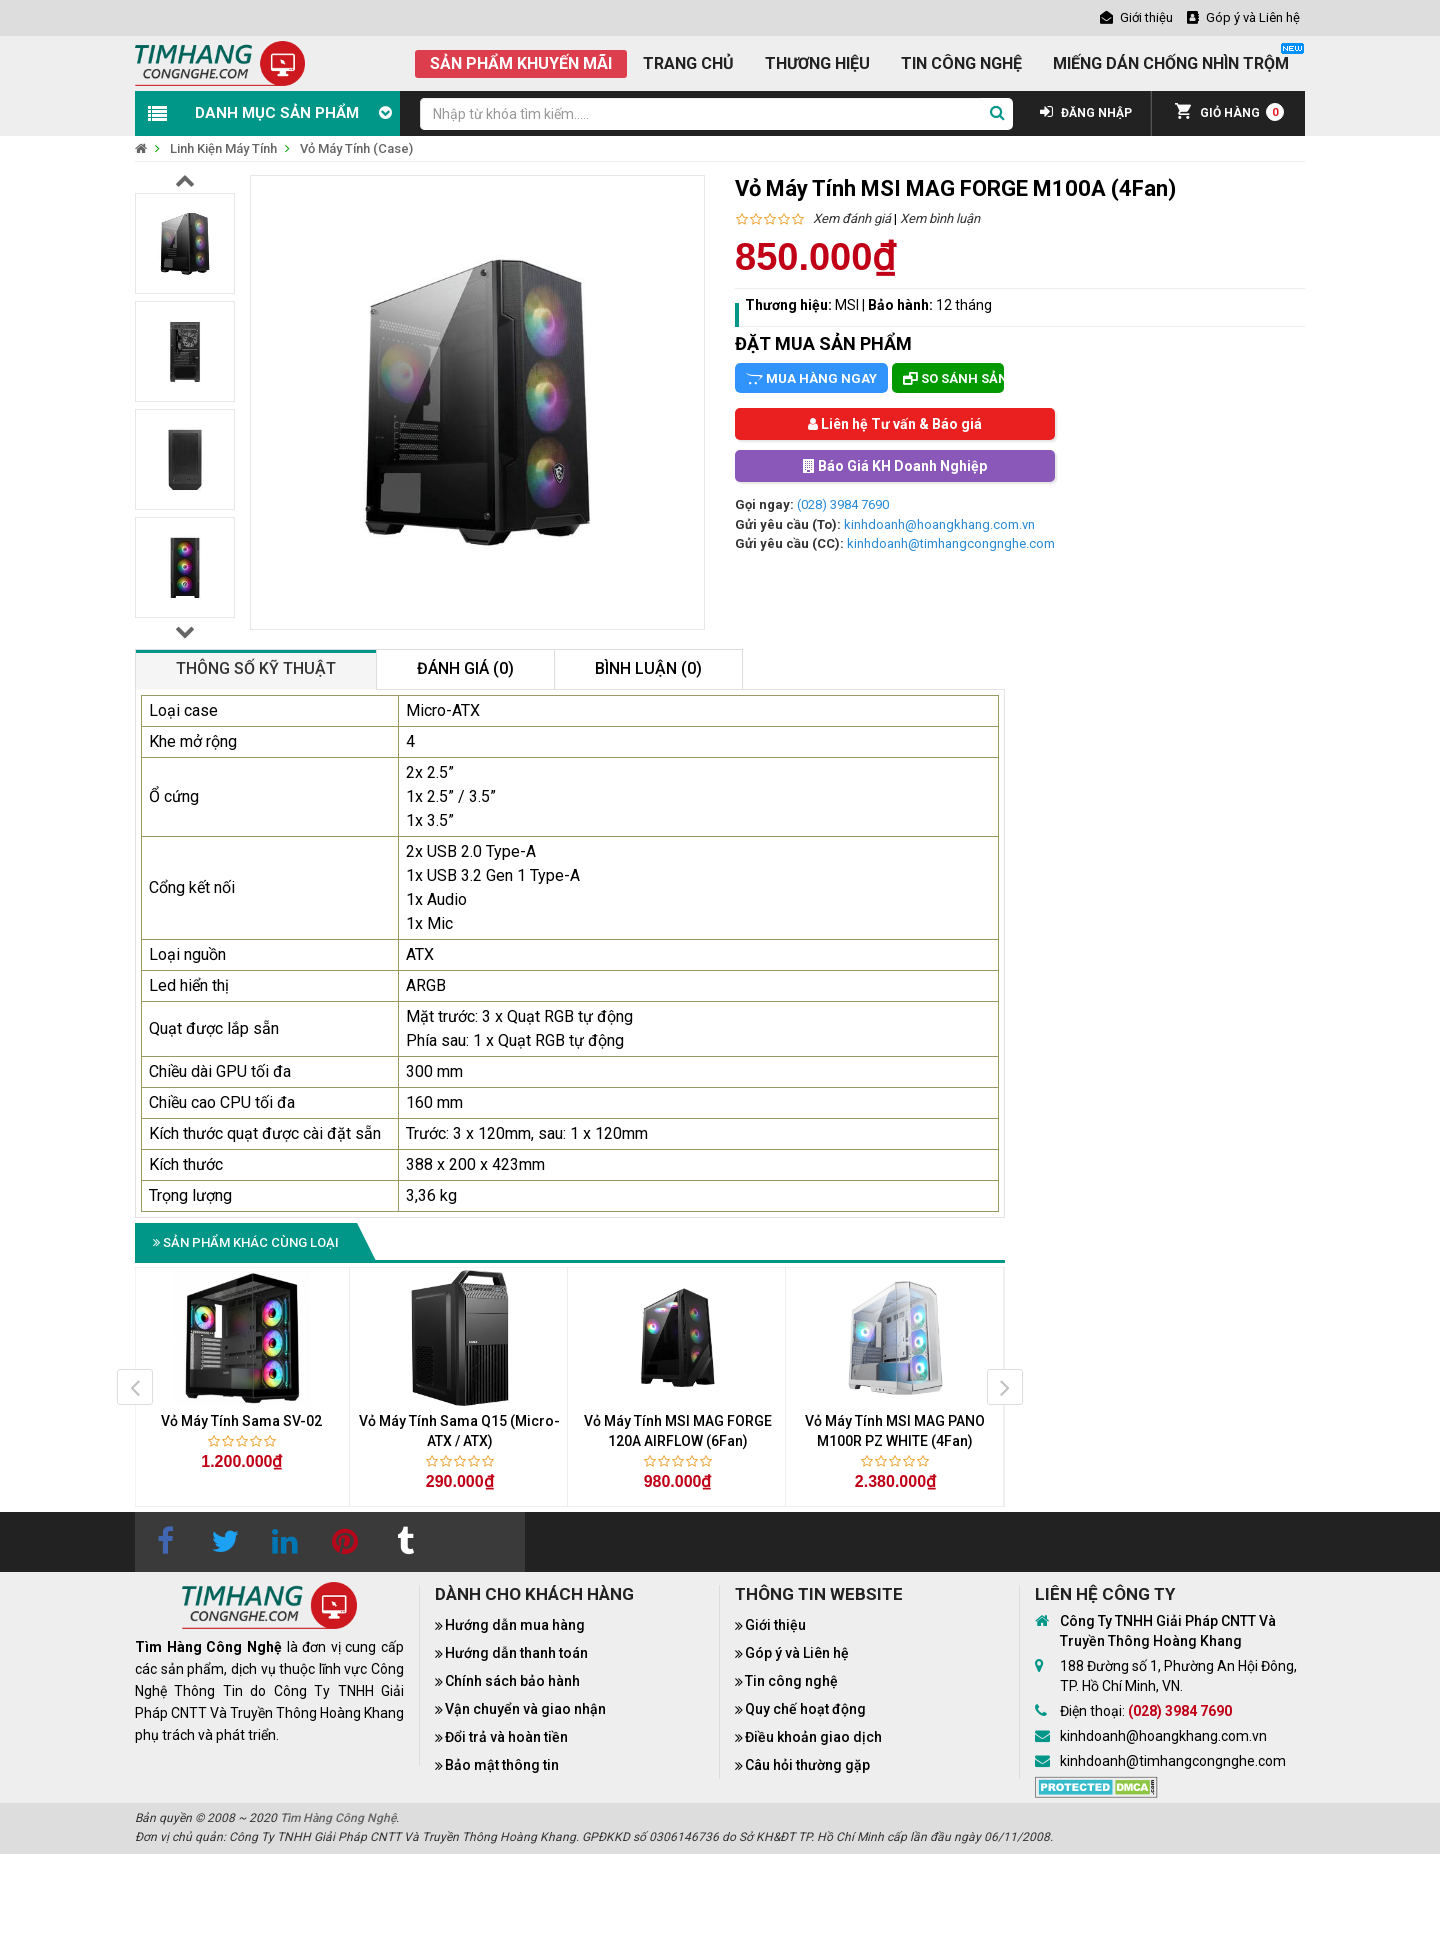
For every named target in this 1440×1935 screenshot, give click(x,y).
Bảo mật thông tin (502, 1765)
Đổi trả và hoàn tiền (506, 1737)
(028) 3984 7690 (843, 504)
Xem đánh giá (852, 218)
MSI (847, 305)
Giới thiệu (775, 1625)
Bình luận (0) (648, 668)
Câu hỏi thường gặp (807, 1765)
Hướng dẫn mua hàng (515, 1625)
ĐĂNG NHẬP (1086, 113)
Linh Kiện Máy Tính (223, 148)
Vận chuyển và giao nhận (525, 1709)
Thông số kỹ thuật (256, 668)
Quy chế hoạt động (805, 1709)
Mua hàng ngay (811, 378)
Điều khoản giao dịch (813, 1737)
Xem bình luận (940, 218)
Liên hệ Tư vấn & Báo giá (895, 424)
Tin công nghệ (791, 1681)
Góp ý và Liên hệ (797, 1653)
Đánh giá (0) (465, 668)
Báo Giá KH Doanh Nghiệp (895, 466)
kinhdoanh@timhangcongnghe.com (951, 543)
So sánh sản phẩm (953, 378)
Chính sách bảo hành (512, 1681)
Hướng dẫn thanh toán (516, 1653)
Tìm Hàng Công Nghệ (338, 1818)
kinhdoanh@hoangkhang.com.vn (939, 524)
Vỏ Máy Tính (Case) (356, 148)
